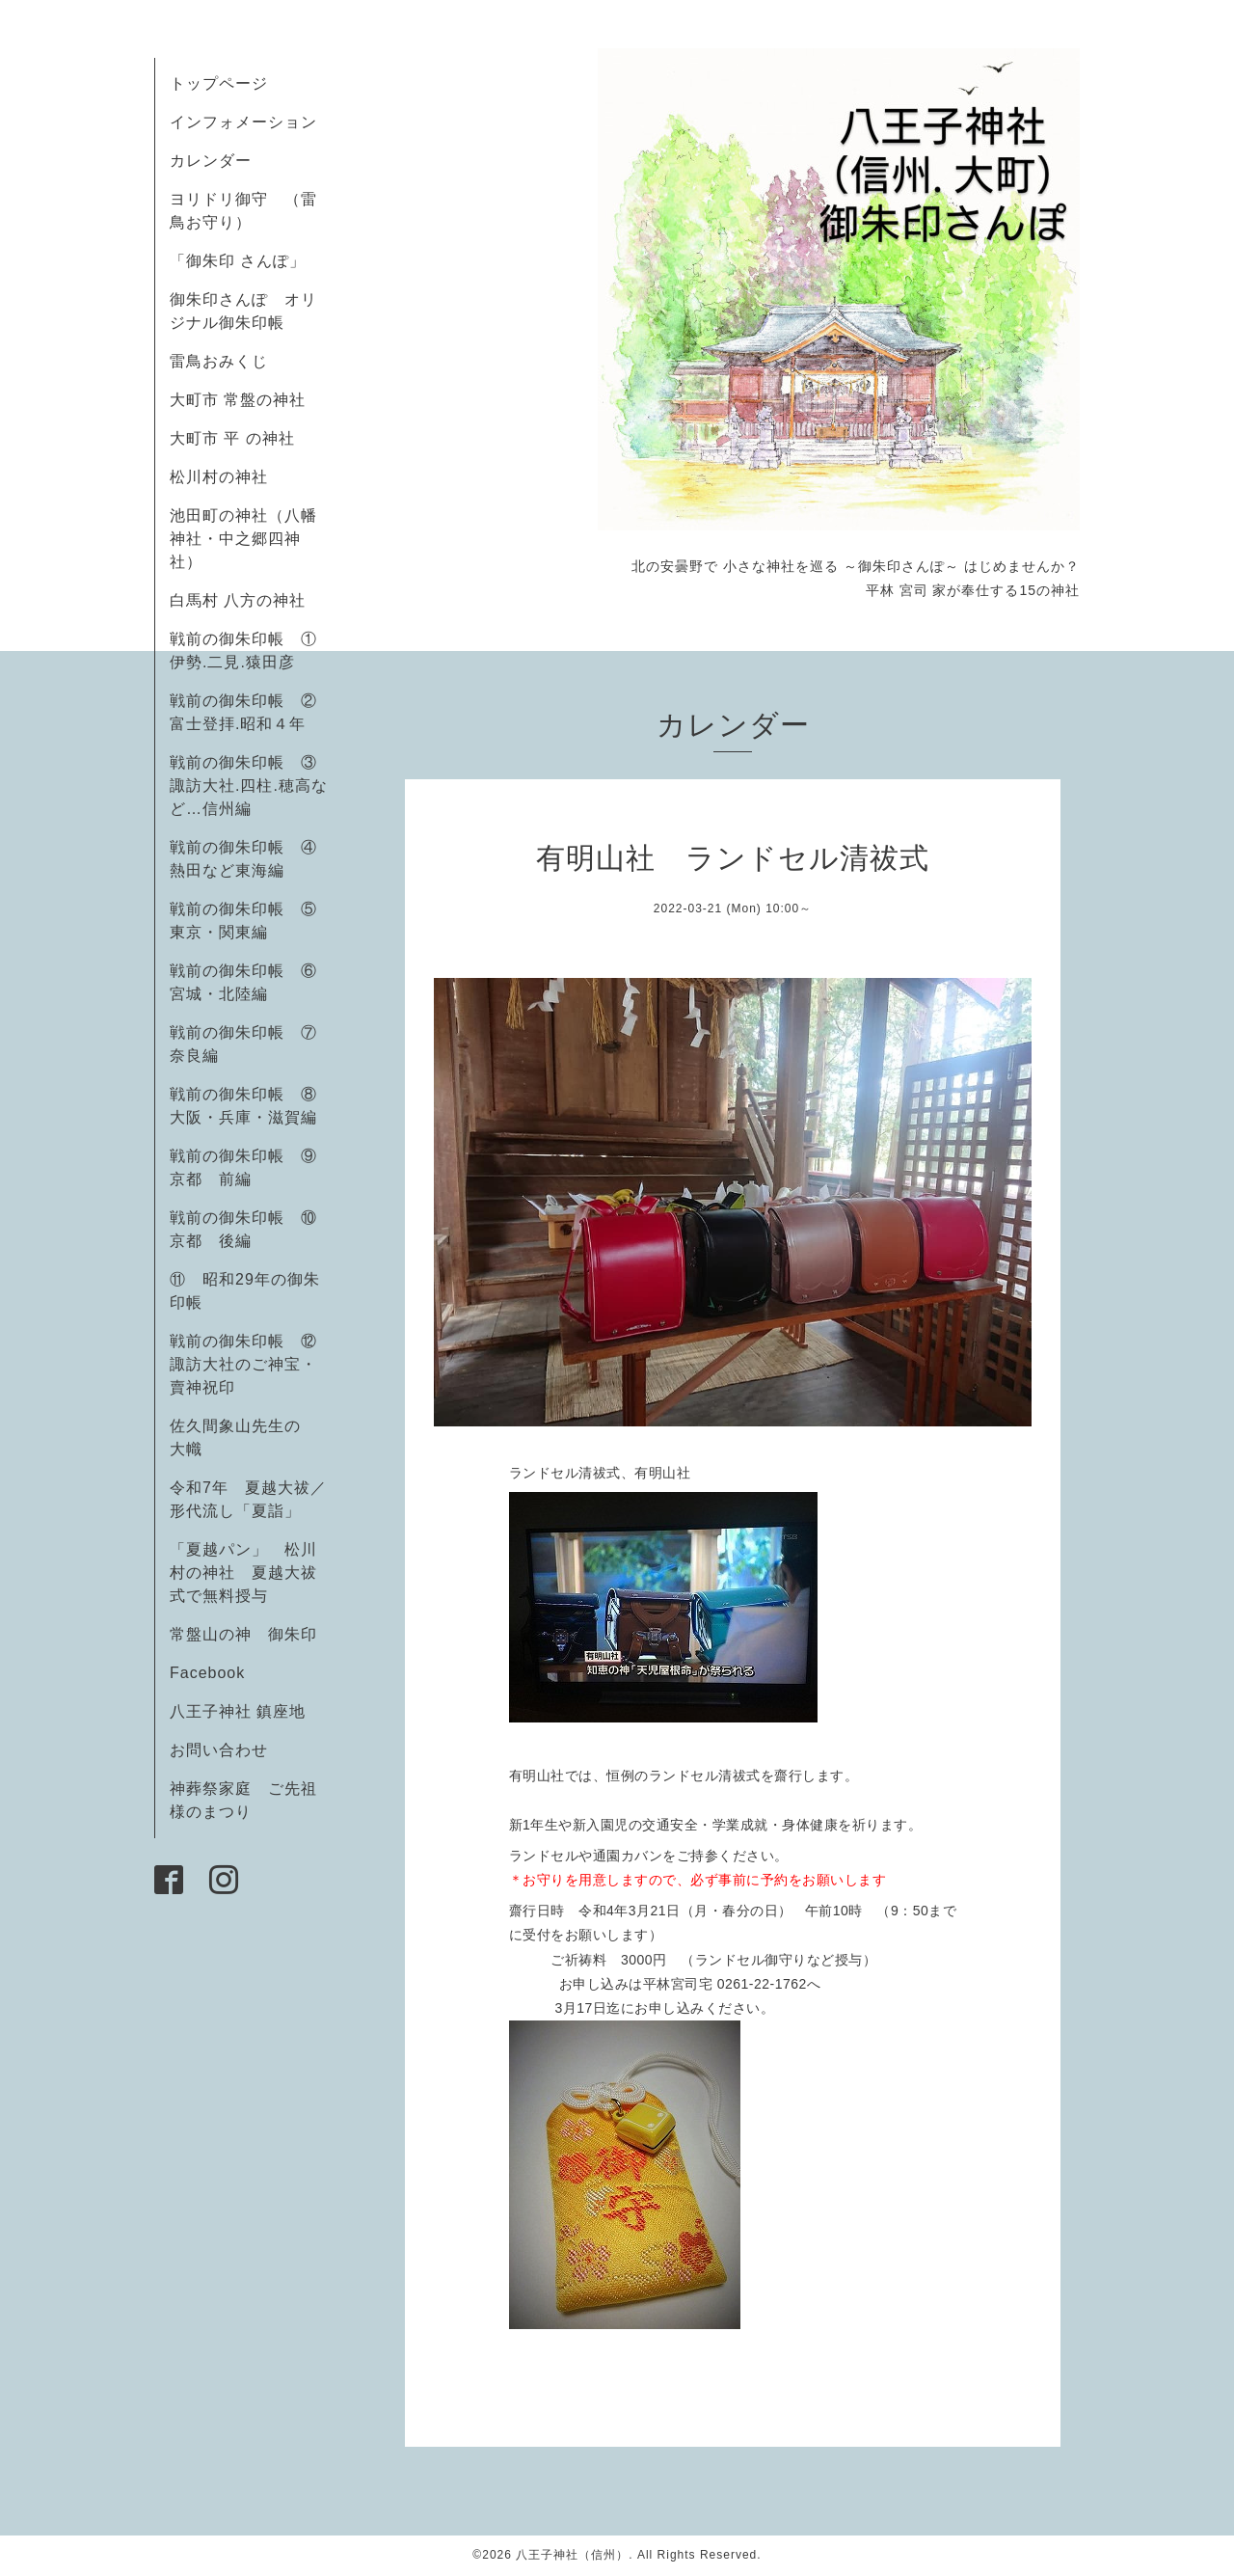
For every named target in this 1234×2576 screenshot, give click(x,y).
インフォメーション (243, 122)
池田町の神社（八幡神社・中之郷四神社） (243, 538)
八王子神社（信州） (572, 2555)
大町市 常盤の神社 (238, 400)
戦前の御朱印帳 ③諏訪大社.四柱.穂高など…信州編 (249, 785)
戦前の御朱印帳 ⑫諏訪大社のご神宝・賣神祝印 (243, 1364)
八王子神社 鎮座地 (238, 1711)
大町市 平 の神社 (232, 438)
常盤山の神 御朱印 (243, 1634)
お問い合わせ (219, 1750)
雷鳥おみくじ (219, 361)
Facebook (215, 1673)
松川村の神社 (219, 477)
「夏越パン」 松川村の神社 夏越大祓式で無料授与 (243, 1572)
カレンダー (211, 160)
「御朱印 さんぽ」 (238, 261)
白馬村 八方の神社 (238, 600)
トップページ (219, 83)
